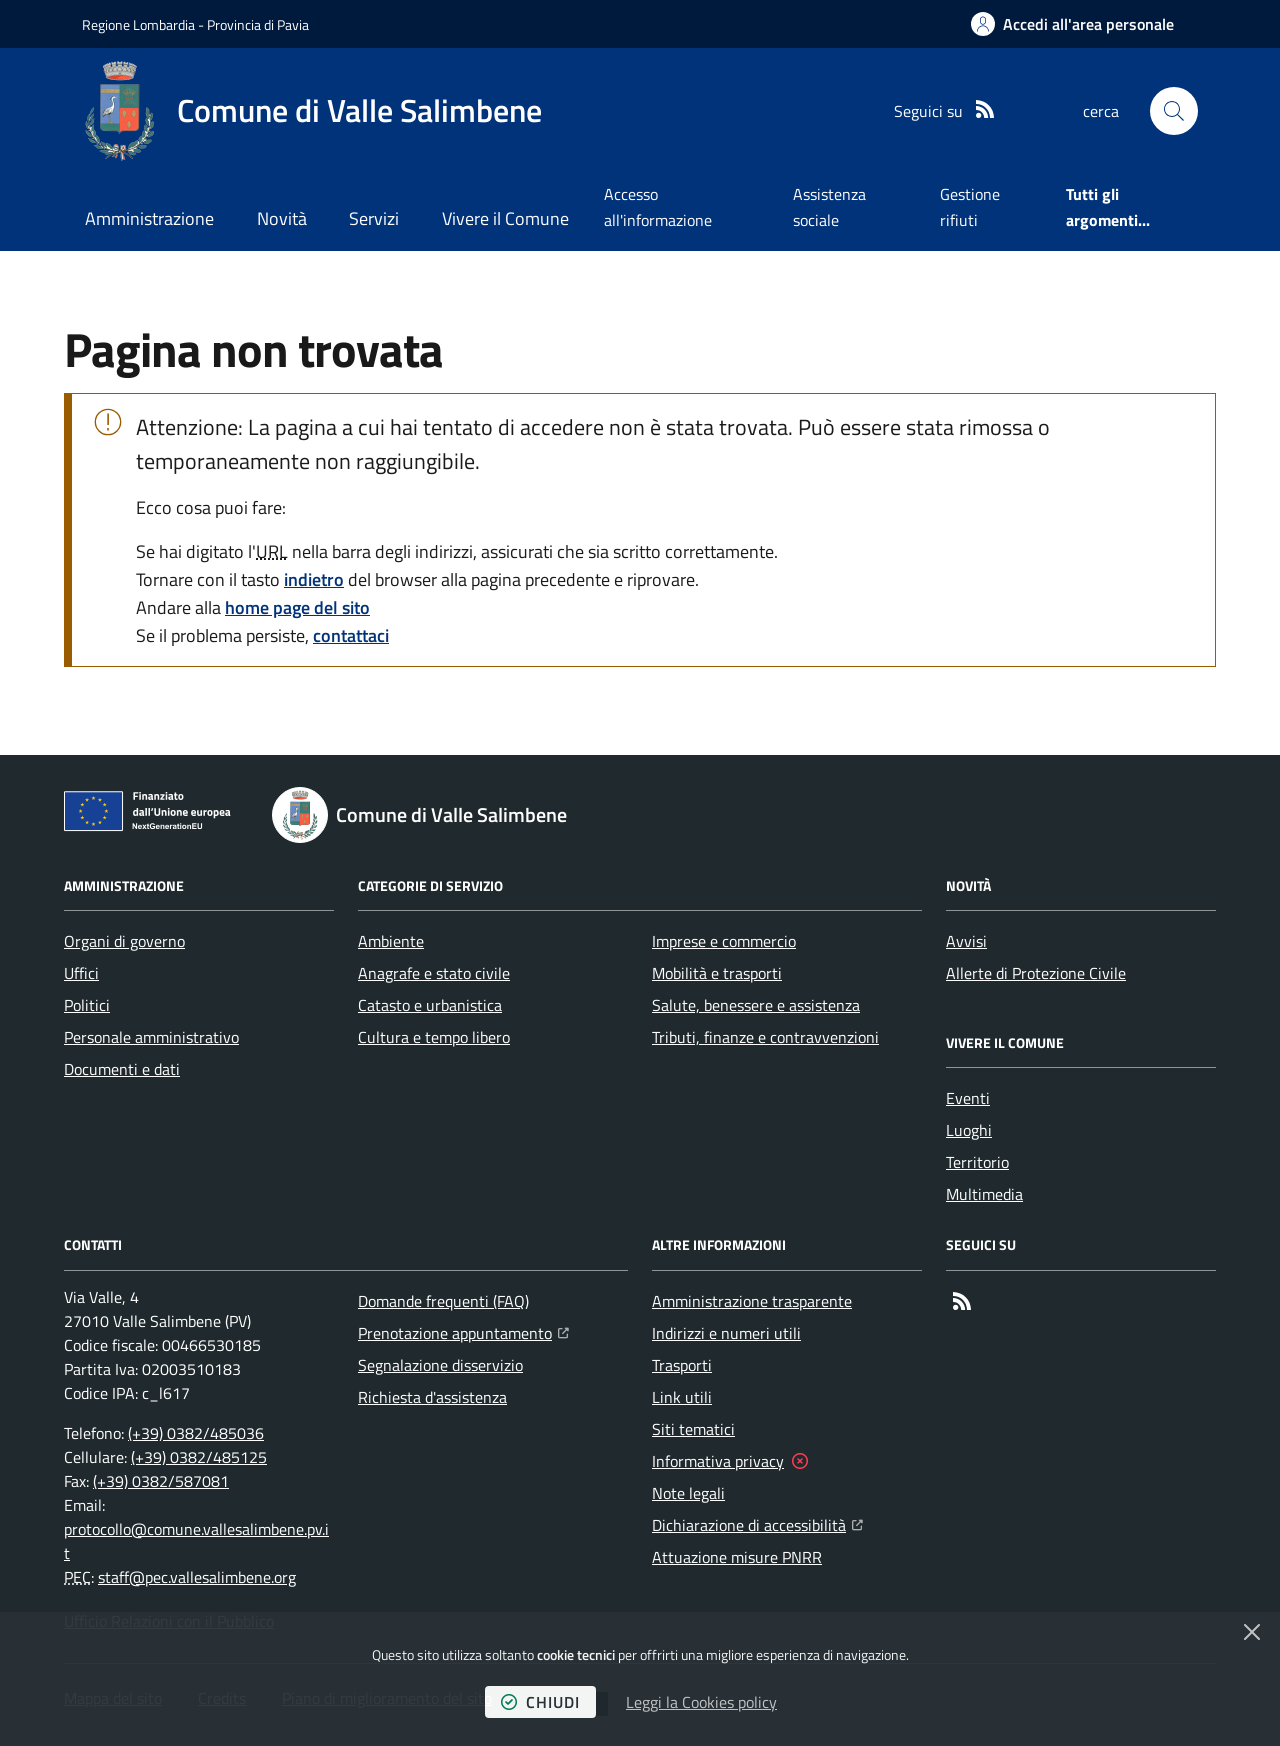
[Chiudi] (1252, 1632)
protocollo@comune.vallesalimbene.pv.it (196, 1541)
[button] (1174, 111)
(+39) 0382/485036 (196, 1433)
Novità (282, 218)
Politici (87, 1005)
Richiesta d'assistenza (432, 1397)
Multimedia (984, 1194)
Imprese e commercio (724, 941)
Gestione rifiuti (970, 207)
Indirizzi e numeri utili (726, 1333)
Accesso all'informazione (658, 207)
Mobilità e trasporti (717, 973)
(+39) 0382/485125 (199, 1457)
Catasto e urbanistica (430, 1005)
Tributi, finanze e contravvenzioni (765, 1037)
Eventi (968, 1098)
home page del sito (297, 607)
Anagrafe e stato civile (434, 973)
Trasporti (682, 1365)
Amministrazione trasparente (752, 1301)
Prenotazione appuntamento (463, 1331)
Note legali (688, 1493)
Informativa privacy (718, 1461)
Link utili (682, 1397)
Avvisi (966, 941)
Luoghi (969, 1130)
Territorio (977, 1162)
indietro (314, 579)
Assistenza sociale (829, 207)
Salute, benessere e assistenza (756, 1005)
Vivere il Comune (505, 218)
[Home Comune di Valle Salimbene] (312, 111)
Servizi (374, 218)
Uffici (81, 973)
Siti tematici (693, 1429)
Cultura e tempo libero (434, 1037)
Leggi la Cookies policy (701, 1702)
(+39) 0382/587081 (161, 1481)
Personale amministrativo (151, 1037)
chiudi (540, 1702)
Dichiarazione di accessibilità (757, 1523)
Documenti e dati (122, 1069)
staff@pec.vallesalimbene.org (197, 1577)
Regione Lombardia (138, 24)
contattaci (351, 635)
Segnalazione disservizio (440, 1365)
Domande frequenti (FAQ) (443, 1301)
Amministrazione (149, 218)
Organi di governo (124, 941)
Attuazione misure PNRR (737, 1557)
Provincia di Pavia (258, 24)
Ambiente (391, 941)
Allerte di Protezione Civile (1036, 973)
